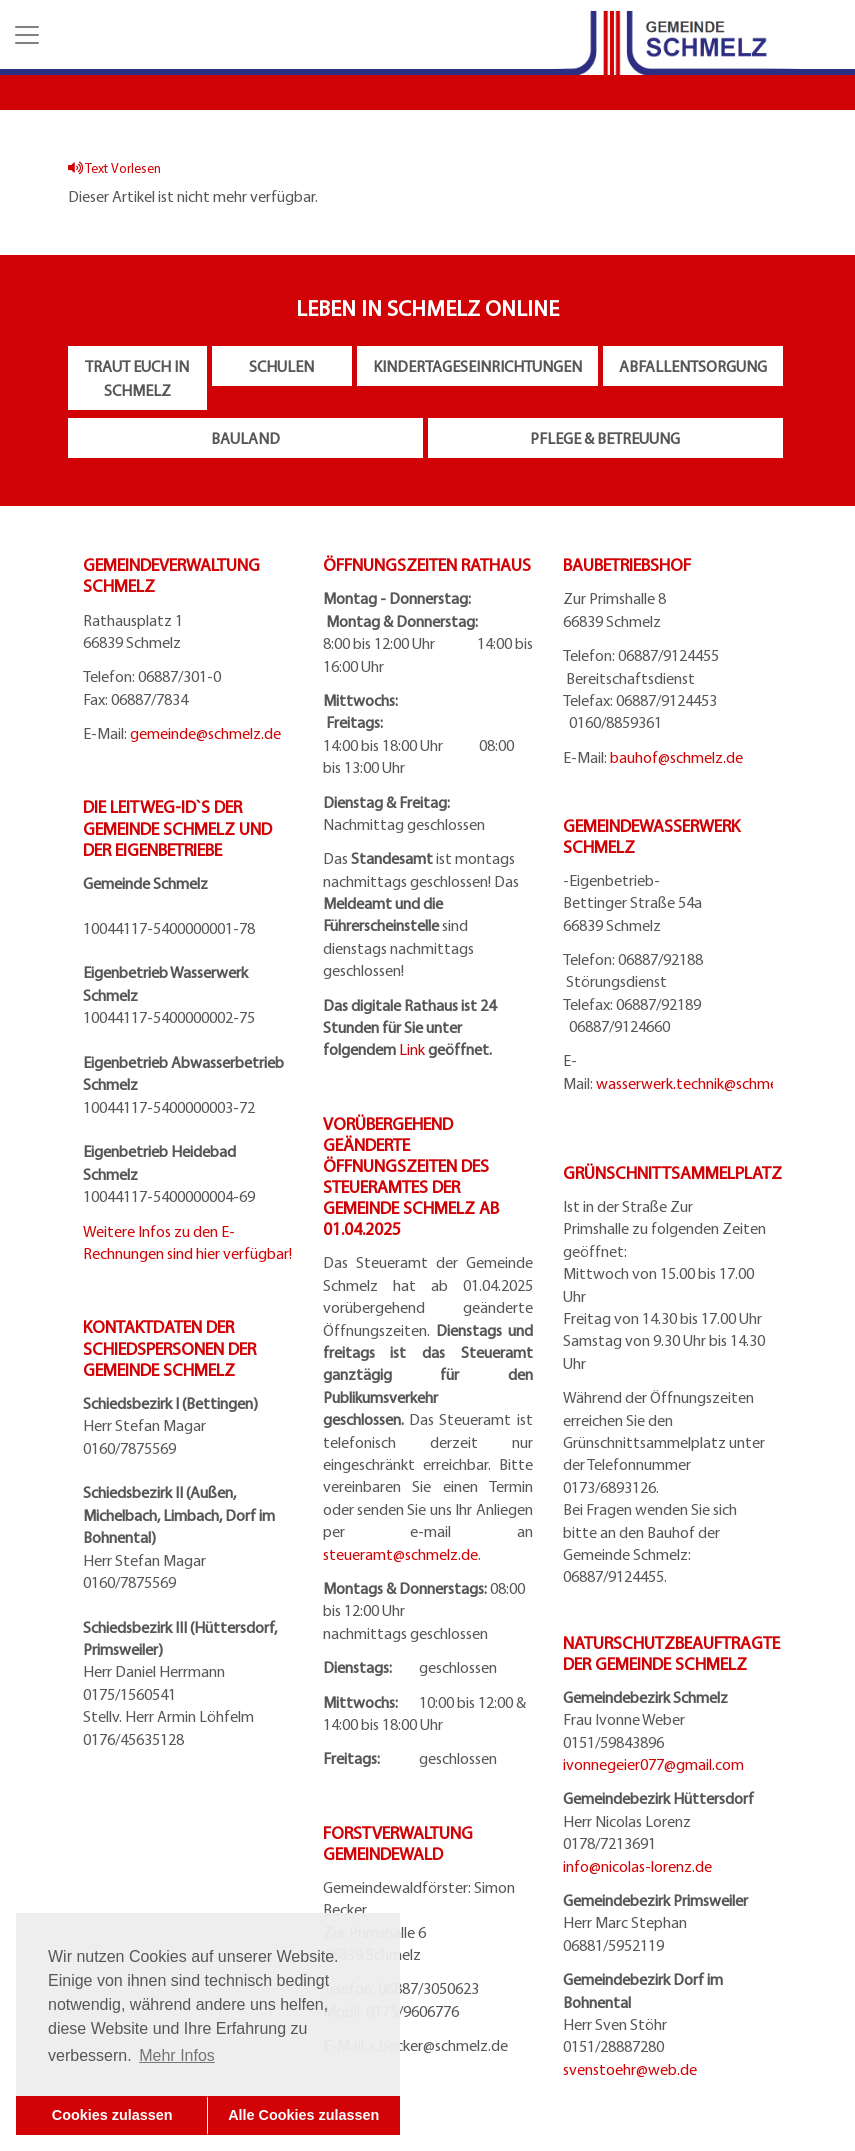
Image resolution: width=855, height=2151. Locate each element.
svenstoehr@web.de (630, 2069)
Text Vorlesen (114, 167)
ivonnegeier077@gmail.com (653, 1764)
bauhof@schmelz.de (676, 757)
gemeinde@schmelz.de (205, 733)
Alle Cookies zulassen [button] (303, 2115)
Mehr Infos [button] (177, 2055)
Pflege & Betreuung (605, 438)
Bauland (245, 438)
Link (412, 1049)
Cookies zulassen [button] (112, 2115)
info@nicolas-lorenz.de (637, 1866)
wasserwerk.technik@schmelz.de (702, 1083)
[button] (25, 35)
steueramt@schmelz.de (400, 1554)
